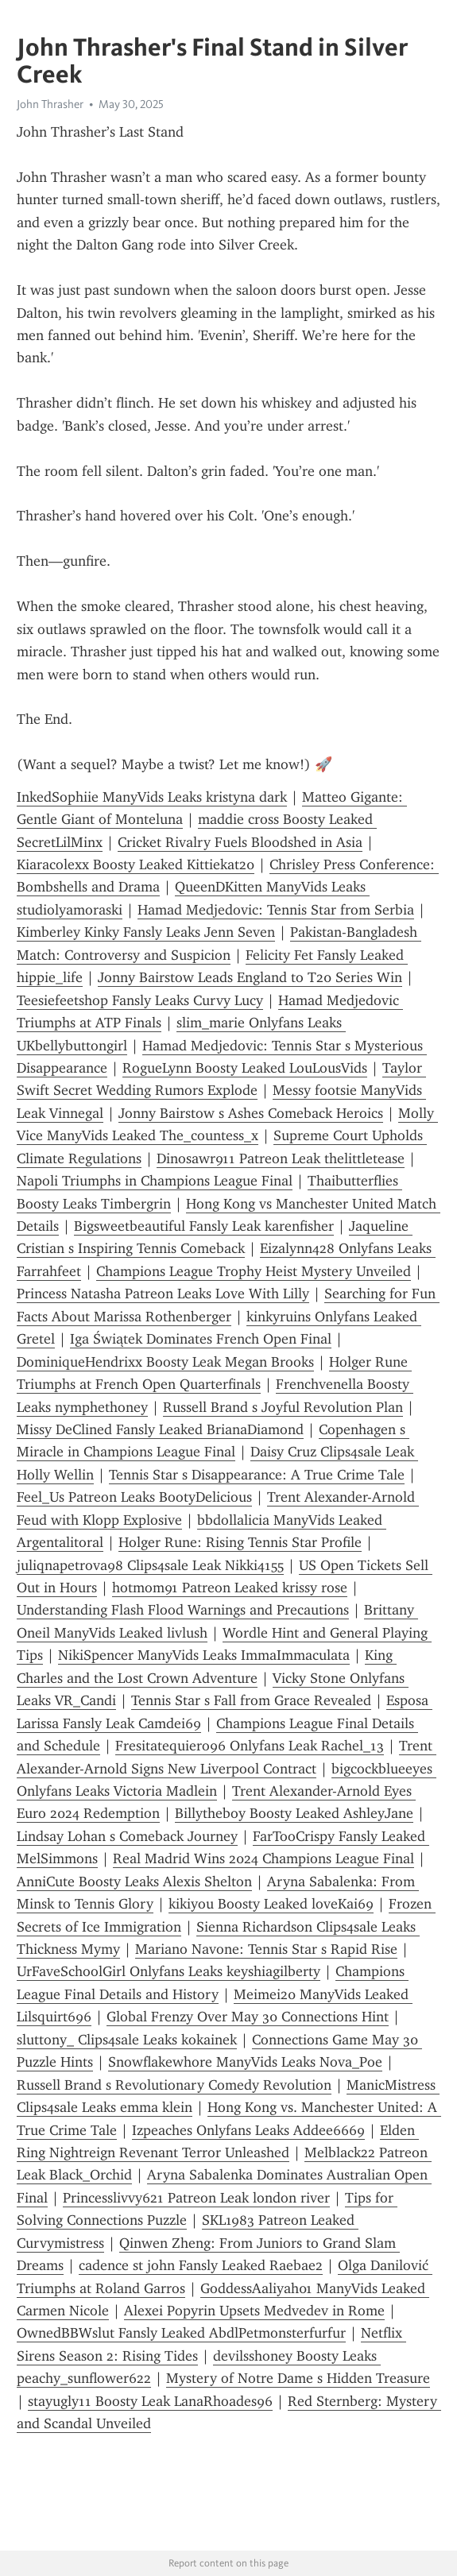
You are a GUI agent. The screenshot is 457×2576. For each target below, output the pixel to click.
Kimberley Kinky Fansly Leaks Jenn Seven (146, 932)
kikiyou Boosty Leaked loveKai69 (271, 1904)
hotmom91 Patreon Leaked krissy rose (229, 1587)
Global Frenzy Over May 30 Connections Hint (248, 2016)
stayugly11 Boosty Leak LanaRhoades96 (150, 2401)
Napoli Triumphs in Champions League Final (154, 1180)
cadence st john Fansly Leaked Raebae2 (201, 2265)
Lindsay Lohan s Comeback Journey (127, 1836)
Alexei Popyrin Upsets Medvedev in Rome (254, 2310)
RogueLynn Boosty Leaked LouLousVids (244, 1068)
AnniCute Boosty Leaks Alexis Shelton (134, 1881)
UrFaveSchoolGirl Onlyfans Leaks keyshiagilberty (168, 1971)
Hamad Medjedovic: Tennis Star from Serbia (275, 910)
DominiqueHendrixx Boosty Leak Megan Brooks (165, 1362)
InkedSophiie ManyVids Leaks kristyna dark (152, 797)
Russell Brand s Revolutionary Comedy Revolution (174, 2085)
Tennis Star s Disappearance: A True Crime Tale (257, 1474)
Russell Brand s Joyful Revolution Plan (283, 1407)
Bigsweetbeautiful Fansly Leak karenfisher (204, 1226)
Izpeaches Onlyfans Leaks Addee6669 (248, 2130)
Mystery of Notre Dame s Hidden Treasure (298, 2378)
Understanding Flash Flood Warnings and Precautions (183, 1610)
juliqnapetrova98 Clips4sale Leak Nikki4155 (150, 1565)
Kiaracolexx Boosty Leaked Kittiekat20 (135, 864)
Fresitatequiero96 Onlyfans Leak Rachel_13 (249, 1745)
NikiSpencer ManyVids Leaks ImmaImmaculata (204, 1655)
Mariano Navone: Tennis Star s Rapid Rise (266, 1949)
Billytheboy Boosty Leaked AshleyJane (294, 1813)
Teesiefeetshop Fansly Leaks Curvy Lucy (140, 1000)
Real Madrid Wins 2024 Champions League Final (263, 1858)
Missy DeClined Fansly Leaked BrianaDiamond (160, 1429)
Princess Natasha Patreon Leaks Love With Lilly (163, 1293)
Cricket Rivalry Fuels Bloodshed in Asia (240, 842)
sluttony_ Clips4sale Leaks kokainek (127, 2039)
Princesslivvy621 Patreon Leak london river (196, 2198)
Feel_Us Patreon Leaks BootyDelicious (134, 1497)
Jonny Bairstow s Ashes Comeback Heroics (250, 1113)
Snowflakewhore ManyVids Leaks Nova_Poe (245, 2062)
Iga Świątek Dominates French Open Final (200, 1339)
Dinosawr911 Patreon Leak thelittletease (281, 1158)
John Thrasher (50, 104)
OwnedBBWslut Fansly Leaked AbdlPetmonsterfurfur (181, 2333)
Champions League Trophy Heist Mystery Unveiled (253, 1271)
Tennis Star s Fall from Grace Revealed (251, 1700)
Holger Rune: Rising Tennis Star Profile (240, 1542)
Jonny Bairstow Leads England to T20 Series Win (250, 977)
